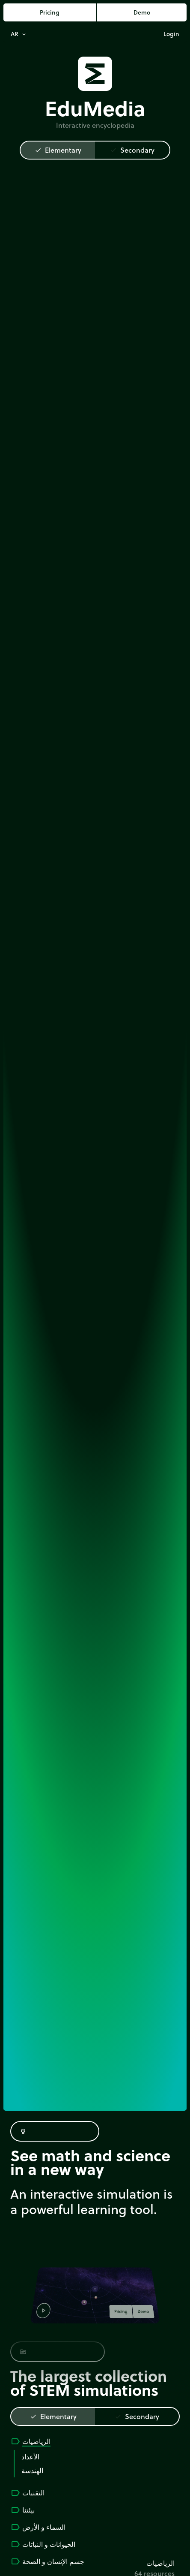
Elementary (58, 150)
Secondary (132, 150)
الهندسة (32, 2470)
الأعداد (30, 2457)
